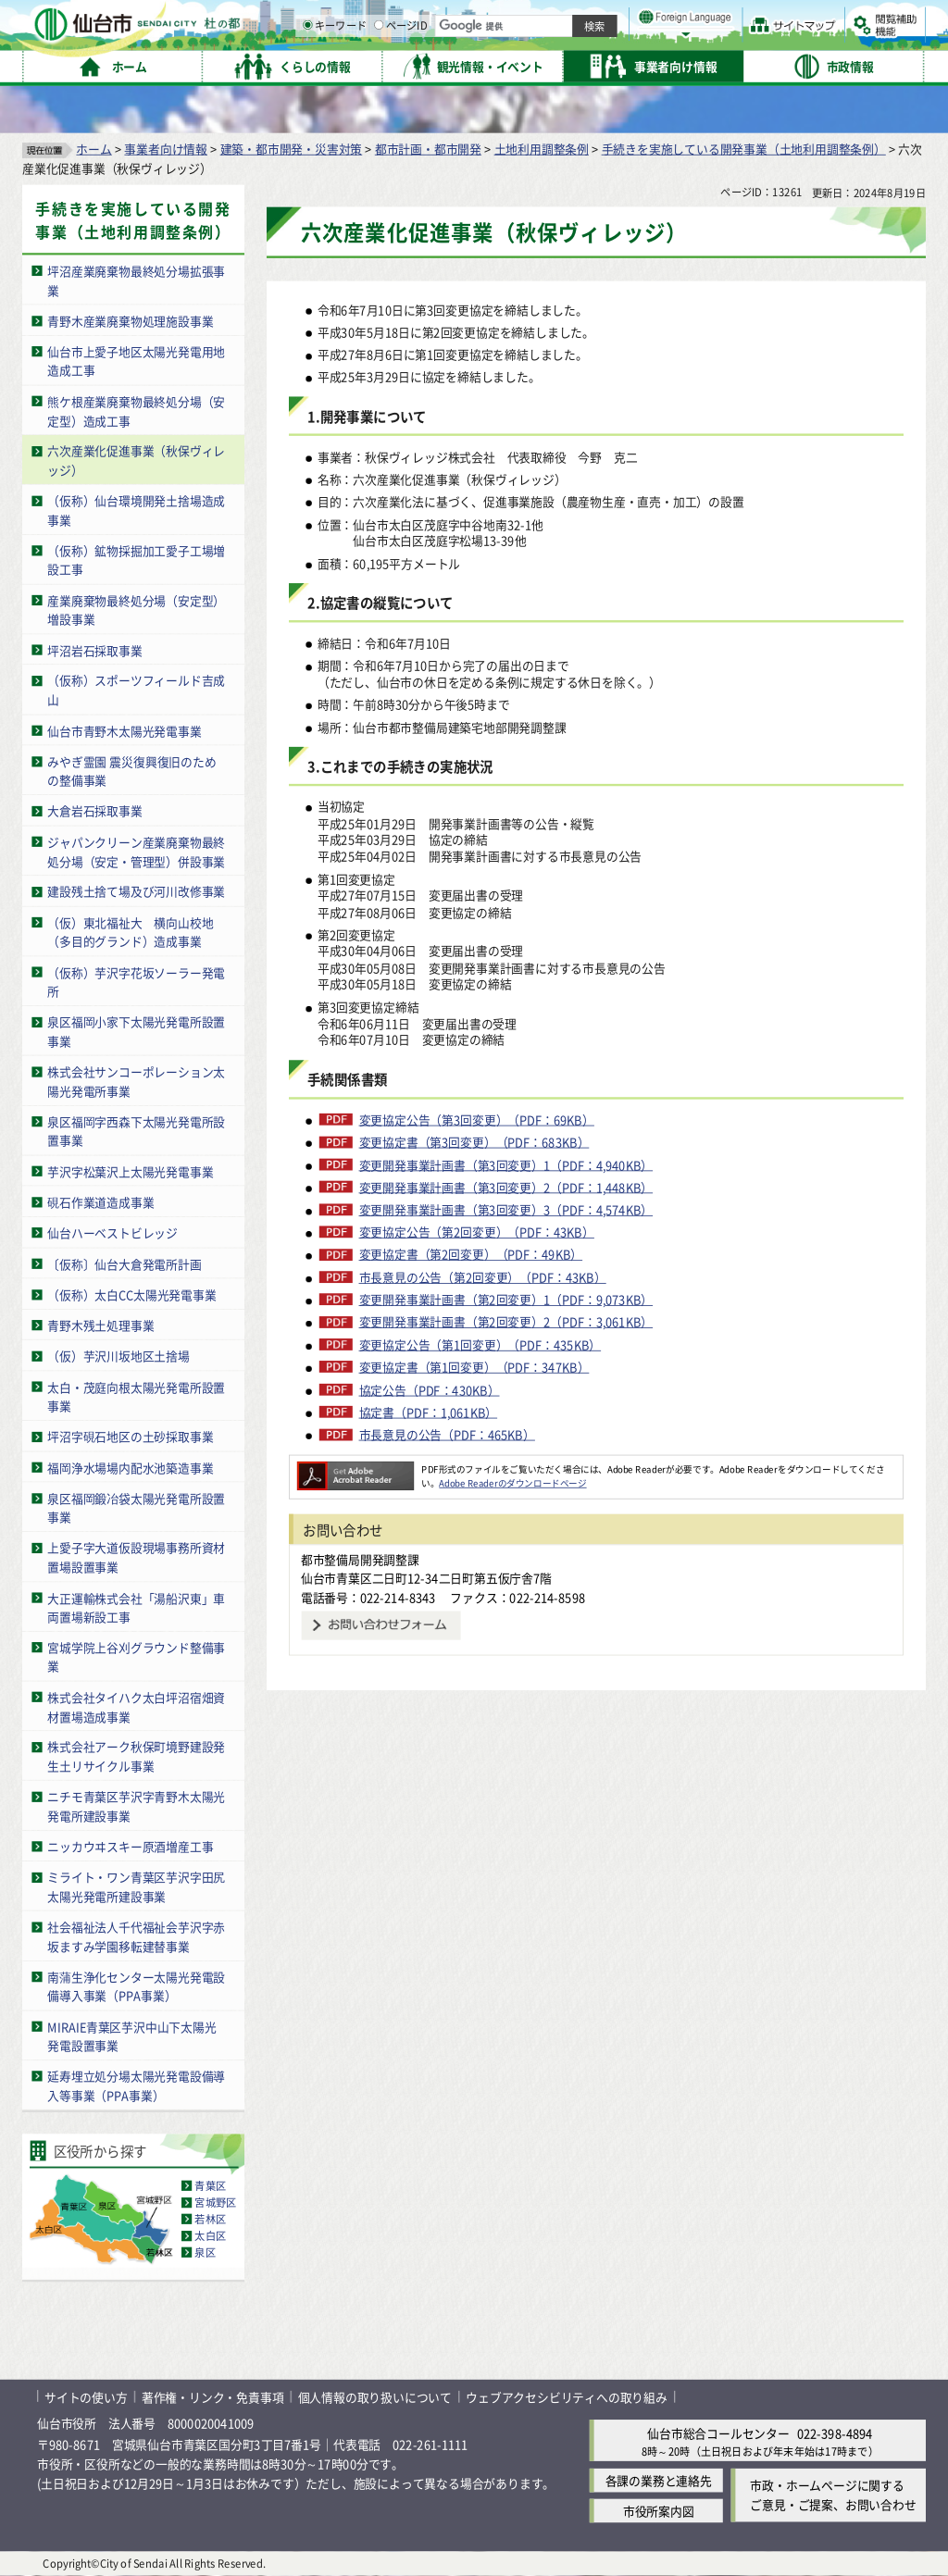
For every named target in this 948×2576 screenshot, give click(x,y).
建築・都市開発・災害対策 (291, 148)
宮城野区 (215, 2203)
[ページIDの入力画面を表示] (571, 63)
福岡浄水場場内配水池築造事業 (130, 1467)
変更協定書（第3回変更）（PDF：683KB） (474, 1142)
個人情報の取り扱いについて (375, 2397)
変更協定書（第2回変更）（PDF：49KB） (471, 1255)
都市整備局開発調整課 (360, 1559)
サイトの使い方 (86, 2397)
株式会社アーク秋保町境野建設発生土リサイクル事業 (136, 1756)
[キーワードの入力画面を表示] (500, 63)
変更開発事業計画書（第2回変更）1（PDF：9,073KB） (506, 1299)
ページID (593, 64)
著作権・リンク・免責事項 (213, 2397)
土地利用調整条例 (541, 148)
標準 (740, 19)
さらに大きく (773, 41)
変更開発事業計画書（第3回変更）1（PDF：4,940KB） (506, 1164)
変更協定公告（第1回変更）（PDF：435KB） (480, 1345)
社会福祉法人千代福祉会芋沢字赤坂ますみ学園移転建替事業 (136, 1936)
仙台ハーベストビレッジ (112, 1232)
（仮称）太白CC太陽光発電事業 (131, 1294)
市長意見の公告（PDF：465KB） (447, 1434)
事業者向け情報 (165, 148)
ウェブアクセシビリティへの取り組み (566, 2397)
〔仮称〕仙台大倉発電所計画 (124, 1264)
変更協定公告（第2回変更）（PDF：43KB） (476, 1232)
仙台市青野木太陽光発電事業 (124, 731)
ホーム (93, 148)
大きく (713, 41)
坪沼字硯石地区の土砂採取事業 (130, 1436)
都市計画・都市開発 (428, 148)
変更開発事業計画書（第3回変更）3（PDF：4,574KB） (506, 1209)
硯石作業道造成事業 (100, 1202)
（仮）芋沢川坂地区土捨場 (118, 1355)
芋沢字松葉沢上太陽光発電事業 (130, 1171)
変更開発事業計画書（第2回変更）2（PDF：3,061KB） (506, 1322)
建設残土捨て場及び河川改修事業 (136, 892)
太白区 (210, 2236)
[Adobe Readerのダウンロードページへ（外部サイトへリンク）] (355, 1468)
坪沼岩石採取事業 (94, 650)
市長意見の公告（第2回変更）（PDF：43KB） (482, 1277)
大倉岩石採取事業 (94, 811)
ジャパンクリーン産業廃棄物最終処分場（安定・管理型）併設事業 (136, 851)
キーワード (527, 64)
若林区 (210, 2219)
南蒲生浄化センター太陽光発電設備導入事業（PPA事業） (136, 1986)
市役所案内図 (658, 2511)
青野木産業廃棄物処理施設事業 (130, 321)
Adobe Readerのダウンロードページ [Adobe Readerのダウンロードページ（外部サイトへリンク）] (512, 1482)
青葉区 (210, 2186)
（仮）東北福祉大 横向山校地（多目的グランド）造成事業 (130, 932)
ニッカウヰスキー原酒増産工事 (130, 1846)
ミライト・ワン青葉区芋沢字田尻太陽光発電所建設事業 (136, 1887)
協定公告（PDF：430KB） (429, 1390)
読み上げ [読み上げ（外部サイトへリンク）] (609, 18)
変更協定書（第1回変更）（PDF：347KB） (474, 1367)
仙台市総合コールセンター (718, 2433)
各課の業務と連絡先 (658, 2480)
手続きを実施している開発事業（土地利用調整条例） (744, 148)
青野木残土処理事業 (100, 1325)
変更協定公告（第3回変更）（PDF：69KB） (476, 1120)
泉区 (204, 2253)
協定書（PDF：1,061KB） (428, 1412)
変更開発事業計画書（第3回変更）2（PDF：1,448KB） (506, 1187)
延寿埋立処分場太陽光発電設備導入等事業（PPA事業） (136, 2086)
